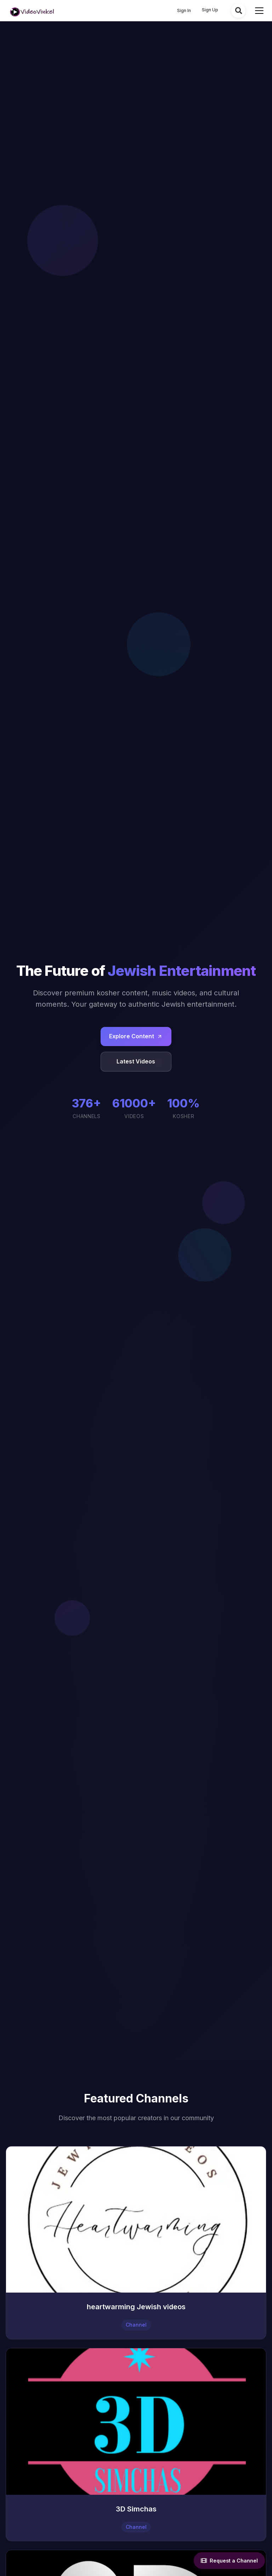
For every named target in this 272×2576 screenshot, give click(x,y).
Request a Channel (229, 2561)
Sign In (184, 10)
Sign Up (210, 9)
